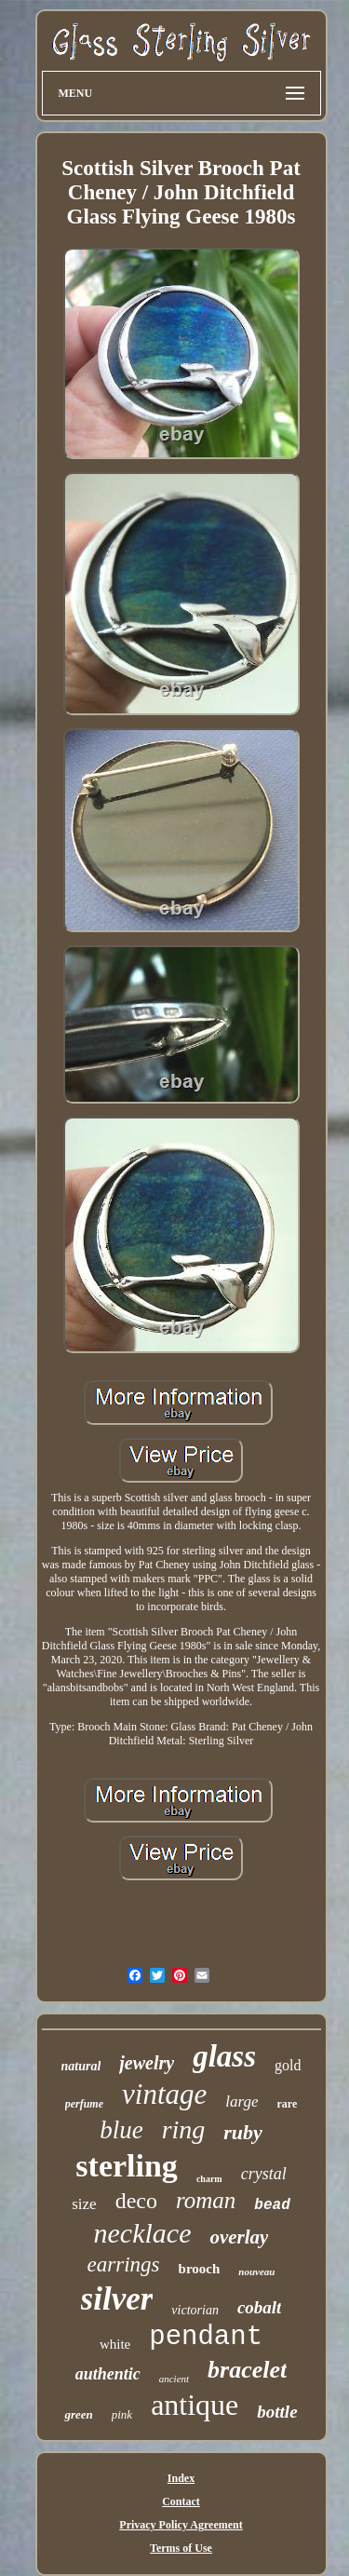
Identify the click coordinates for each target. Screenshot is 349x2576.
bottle (277, 2411)
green (78, 2414)
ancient (174, 2378)
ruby (242, 2132)
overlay (238, 2237)
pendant (205, 2337)
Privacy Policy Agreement (180, 2524)
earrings (123, 2264)
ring (184, 2129)
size (84, 2204)
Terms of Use (181, 2548)
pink (122, 2414)
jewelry (146, 2063)
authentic (108, 2374)
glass (224, 2056)
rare (287, 2103)
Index (181, 2478)
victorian (195, 2310)
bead (271, 2205)
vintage (164, 2094)
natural (81, 2066)
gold (288, 2065)
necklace (143, 2232)
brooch (200, 2268)
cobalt (259, 2307)
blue (121, 2130)
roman (205, 2200)
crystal (264, 2173)
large (241, 2101)
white (115, 2344)
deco (136, 2201)
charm (209, 2179)
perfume (84, 2103)
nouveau (256, 2271)
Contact (181, 2501)
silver (117, 2299)
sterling (126, 2166)
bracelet (247, 2369)
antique (194, 2404)
